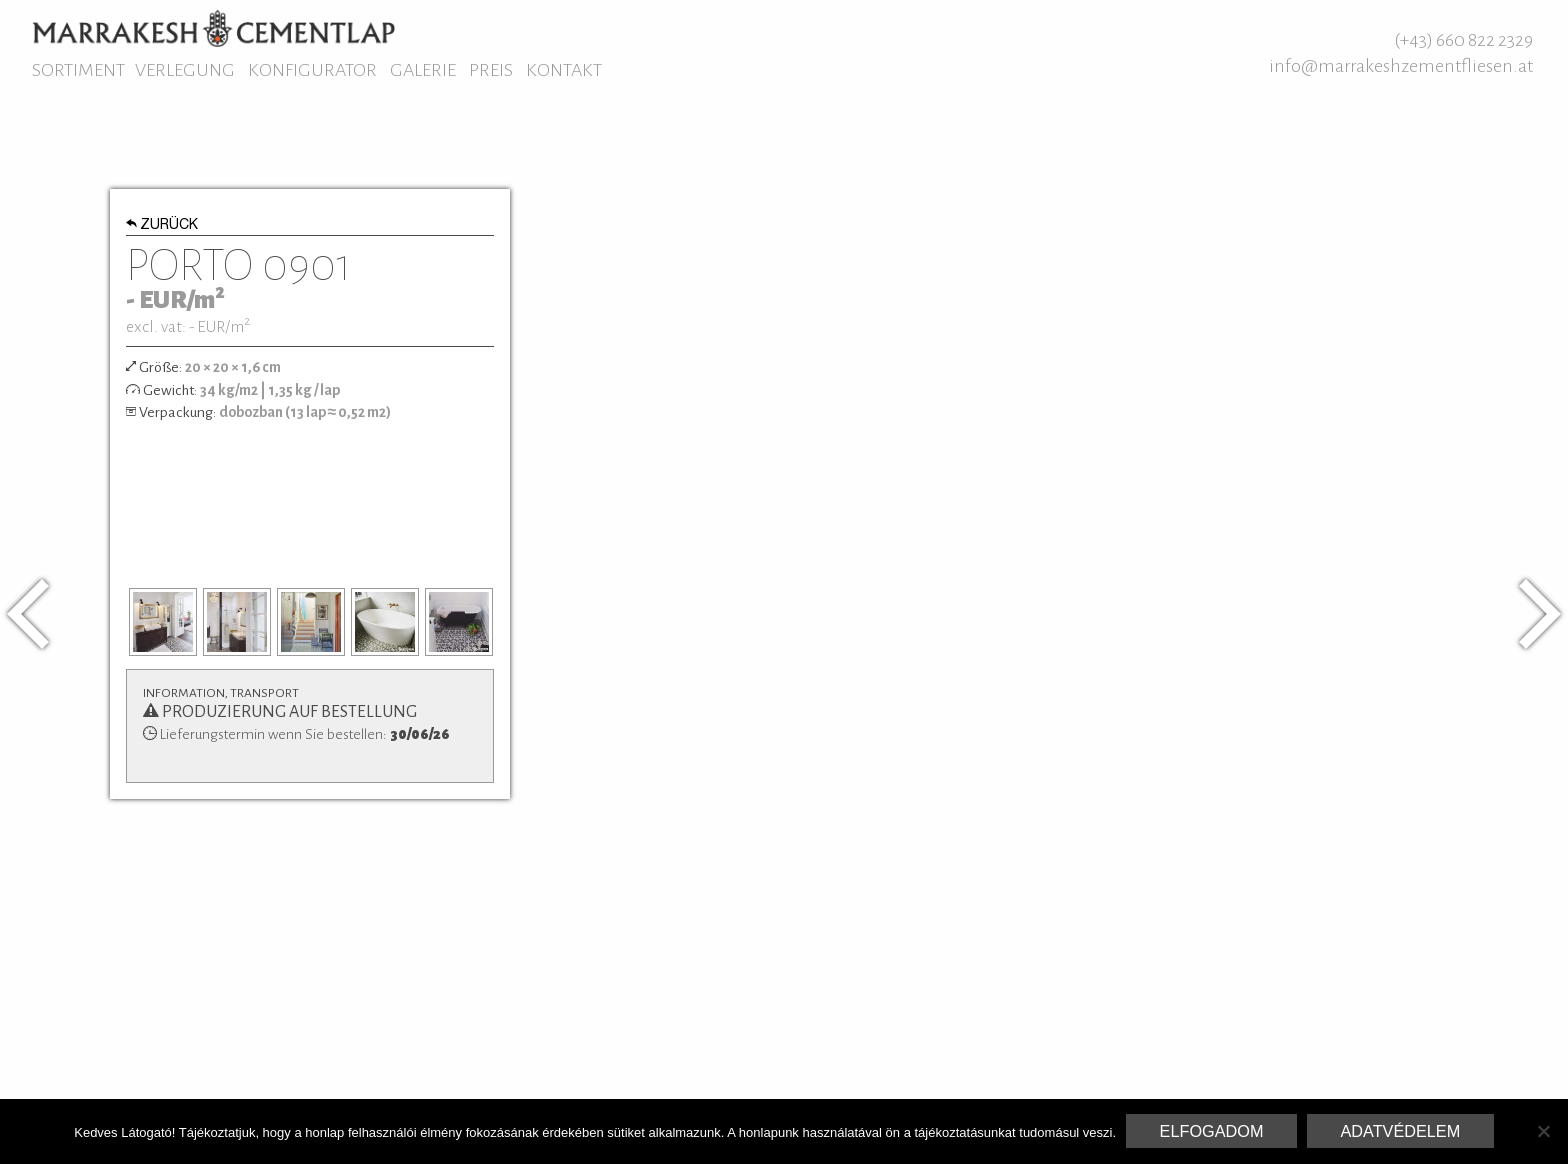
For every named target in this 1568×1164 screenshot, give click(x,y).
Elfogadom (1212, 1131)
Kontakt (564, 70)
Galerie (423, 70)
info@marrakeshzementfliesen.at (1401, 66)
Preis (491, 70)
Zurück (162, 226)
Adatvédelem (1400, 1131)
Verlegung (185, 70)
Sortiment (78, 70)
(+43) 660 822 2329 (1463, 40)
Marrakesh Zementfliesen (213, 28)
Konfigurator (312, 70)
